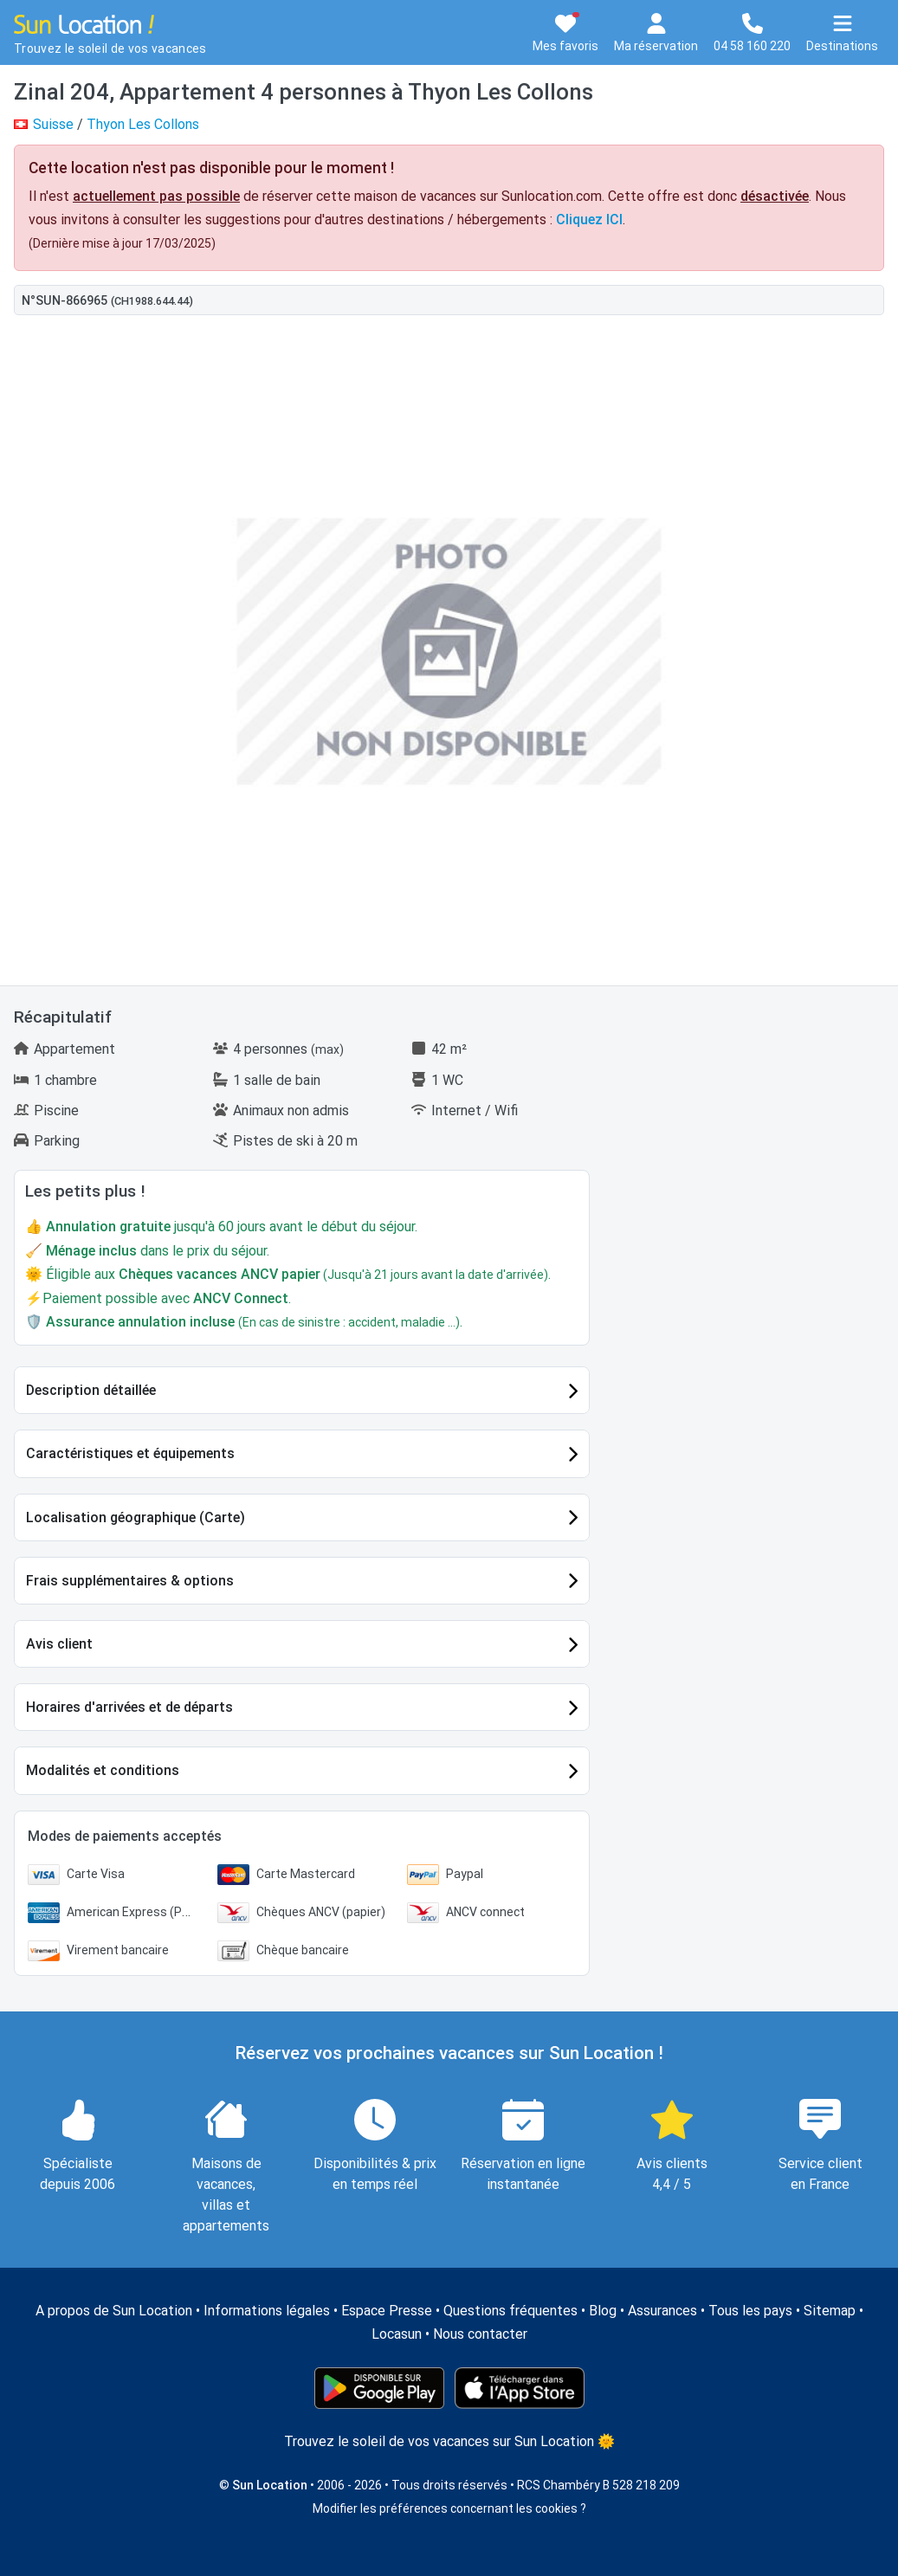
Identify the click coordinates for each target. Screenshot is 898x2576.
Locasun (396, 2334)
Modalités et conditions (102, 1770)
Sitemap (830, 2310)
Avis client (59, 1644)
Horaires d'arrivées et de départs (129, 1707)
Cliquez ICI (589, 219)
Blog (603, 2310)
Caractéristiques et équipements (130, 1453)
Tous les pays (750, 2310)
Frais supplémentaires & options (130, 1580)
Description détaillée (91, 1390)
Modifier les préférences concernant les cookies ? (449, 2508)
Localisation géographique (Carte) (135, 1517)
